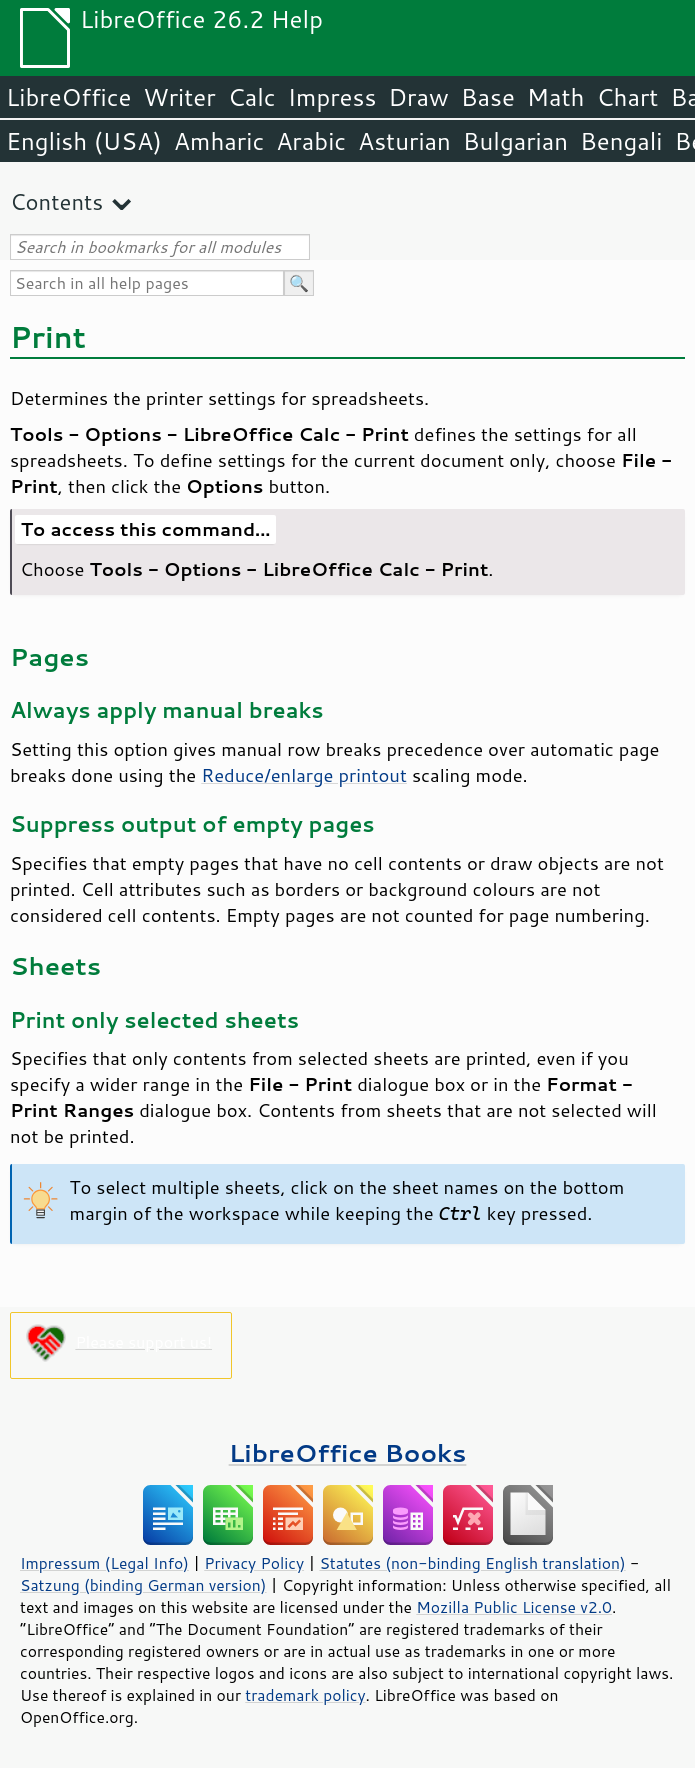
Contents (56, 201)
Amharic (219, 141)
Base (488, 97)
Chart (627, 97)
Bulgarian (515, 141)
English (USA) (84, 141)
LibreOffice (68, 97)
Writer (179, 97)
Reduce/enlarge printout (304, 775)
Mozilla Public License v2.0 (514, 1607)
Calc (252, 97)
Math (556, 97)
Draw (418, 97)
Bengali (621, 141)
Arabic (311, 141)
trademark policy (305, 1695)
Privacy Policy (254, 1563)
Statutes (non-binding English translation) (472, 1563)
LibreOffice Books (348, 1452)
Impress (332, 97)
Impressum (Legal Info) (104, 1563)
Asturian (404, 141)
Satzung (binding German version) (143, 1585)
